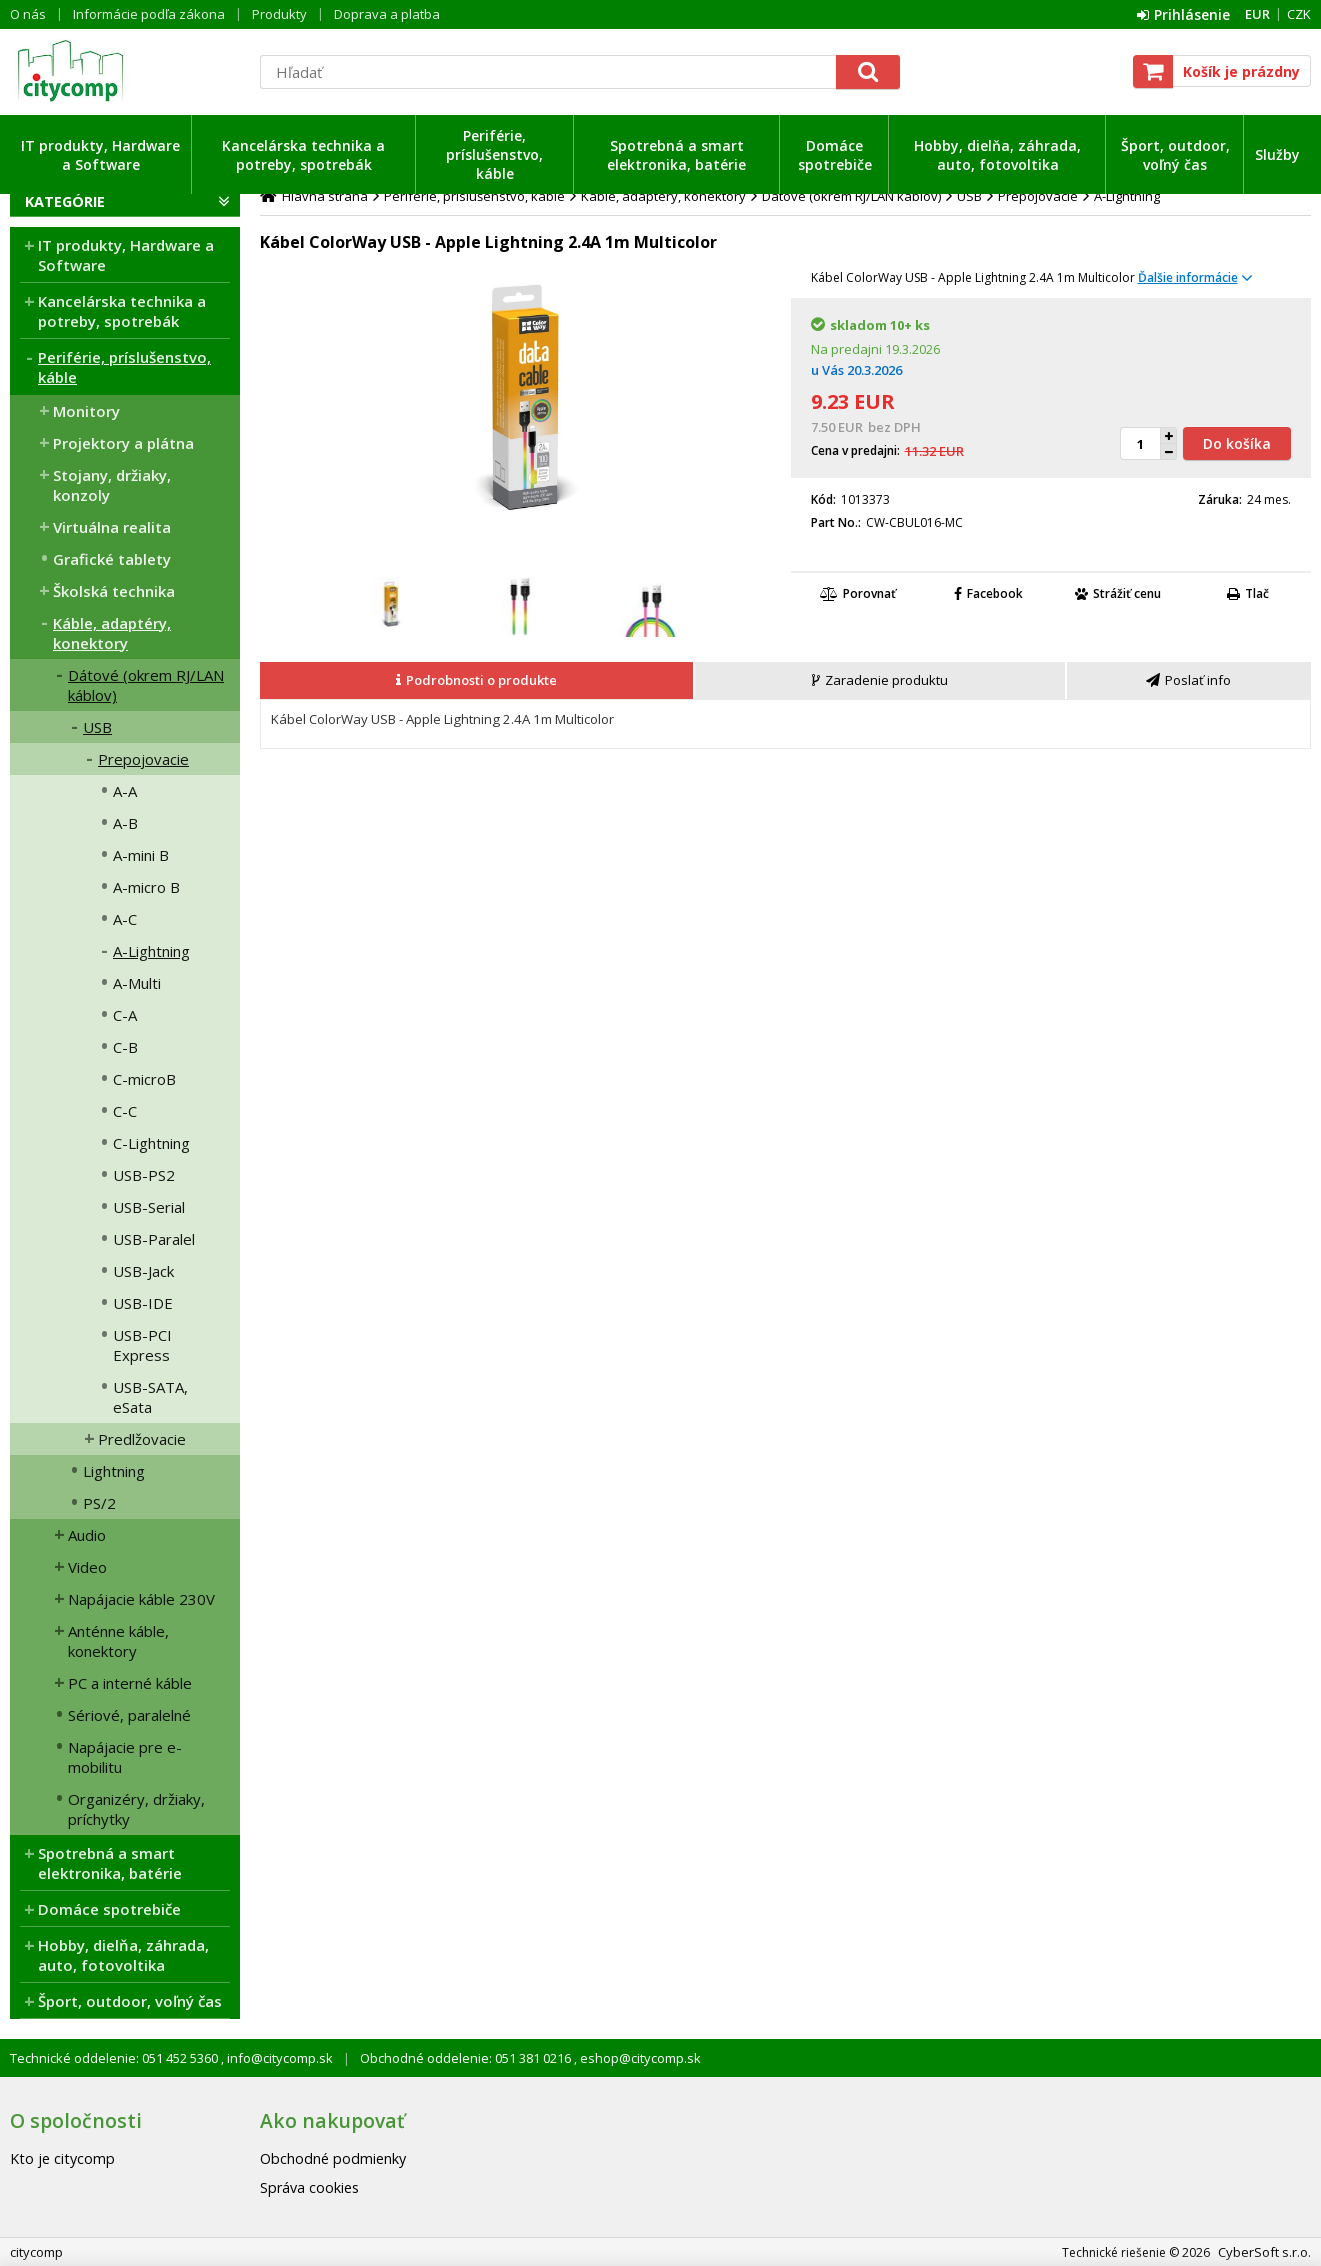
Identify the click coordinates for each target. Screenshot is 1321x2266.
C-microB (144, 1079)
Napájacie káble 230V (141, 1599)
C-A (125, 1015)
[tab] (477, 681)
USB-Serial (149, 1207)
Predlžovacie (142, 1439)
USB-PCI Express (142, 1345)
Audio (87, 1535)
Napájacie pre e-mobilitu (125, 1757)
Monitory (86, 411)
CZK (1299, 14)
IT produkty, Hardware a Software (100, 155)
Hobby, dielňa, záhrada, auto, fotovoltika (997, 155)
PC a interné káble (130, 1683)
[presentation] (476, 680)
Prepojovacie (143, 759)
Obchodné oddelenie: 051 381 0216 (467, 2058)
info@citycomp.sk (278, 2058)
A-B (125, 823)
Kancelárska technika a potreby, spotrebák (303, 155)
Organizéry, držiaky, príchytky (136, 1809)
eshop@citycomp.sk (639, 2058)
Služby (1277, 154)
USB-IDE (143, 1303)
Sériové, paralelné (129, 1715)
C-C (125, 1111)
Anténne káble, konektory (118, 1641)
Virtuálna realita (112, 527)
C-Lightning (151, 1143)
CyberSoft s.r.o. (1264, 2252)
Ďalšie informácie (1188, 277)
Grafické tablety (112, 559)
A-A (125, 791)
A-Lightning (151, 951)
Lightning (114, 1471)
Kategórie (65, 201)
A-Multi (137, 983)
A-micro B (146, 887)
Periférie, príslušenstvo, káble (494, 154)
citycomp (125, 71)
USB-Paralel (154, 1239)
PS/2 (99, 1503)
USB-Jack (143, 1271)
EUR (1257, 14)
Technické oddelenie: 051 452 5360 (115, 2058)
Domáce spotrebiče (835, 155)
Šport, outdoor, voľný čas (1175, 155)
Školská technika (114, 591)
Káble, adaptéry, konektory (112, 633)
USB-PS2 (144, 1175)
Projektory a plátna (123, 443)
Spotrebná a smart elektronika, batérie (676, 155)
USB (97, 727)
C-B (125, 1047)
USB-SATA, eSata (150, 1397)
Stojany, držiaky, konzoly (112, 485)
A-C (125, 919)
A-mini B (141, 855)
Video (87, 1567)
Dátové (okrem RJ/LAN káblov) (146, 685)
